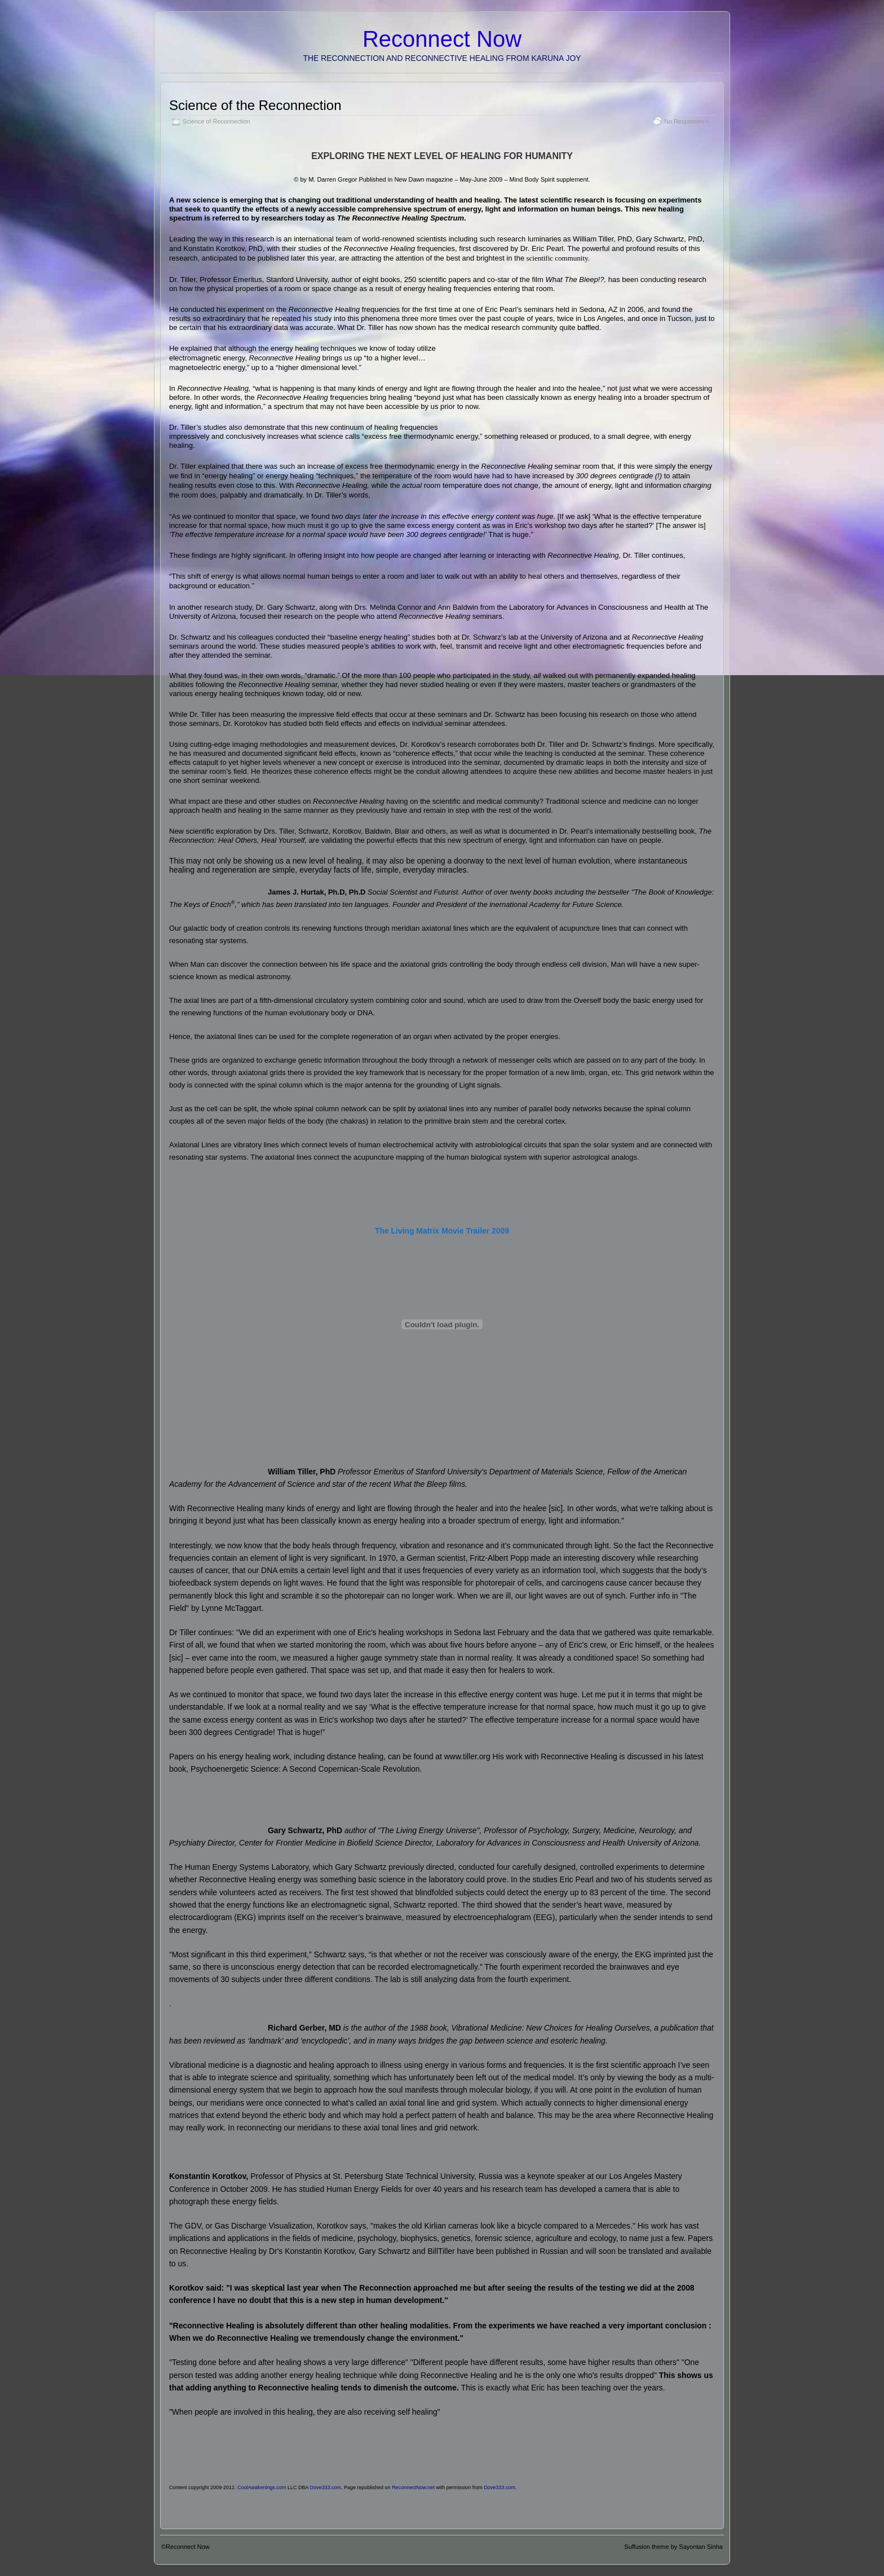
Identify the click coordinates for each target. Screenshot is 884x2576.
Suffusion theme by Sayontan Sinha (673, 2546)
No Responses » (686, 121)
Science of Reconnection (216, 121)
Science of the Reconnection (255, 105)
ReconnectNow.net (413, 2487)
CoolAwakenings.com (261, 2487)
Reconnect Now (442, 39)
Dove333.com (326, 2487)
